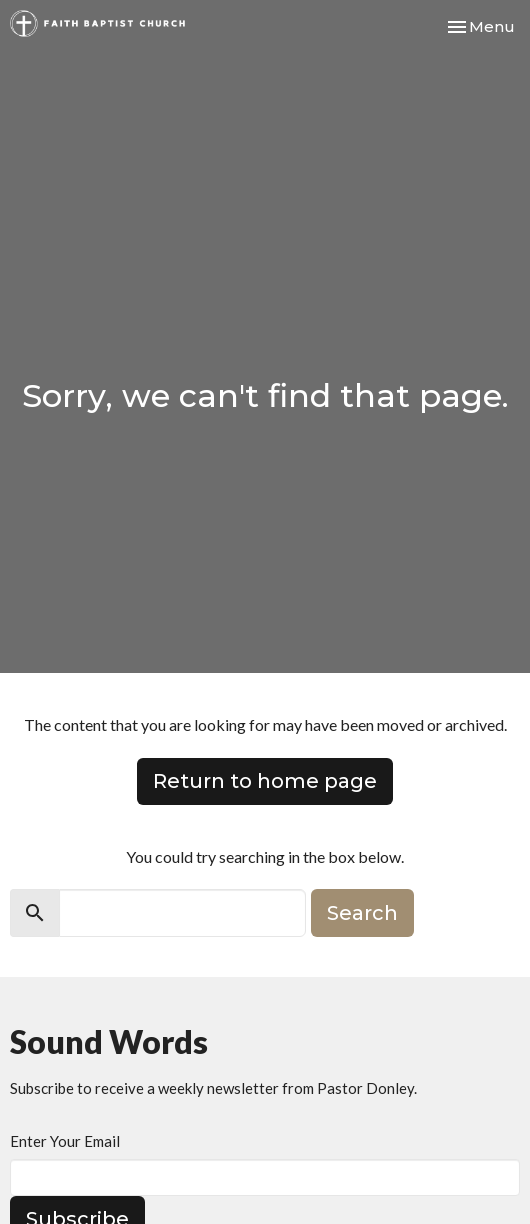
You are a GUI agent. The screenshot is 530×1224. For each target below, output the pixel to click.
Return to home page (265, 781)
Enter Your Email (65, 1141)
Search (362, 913)
